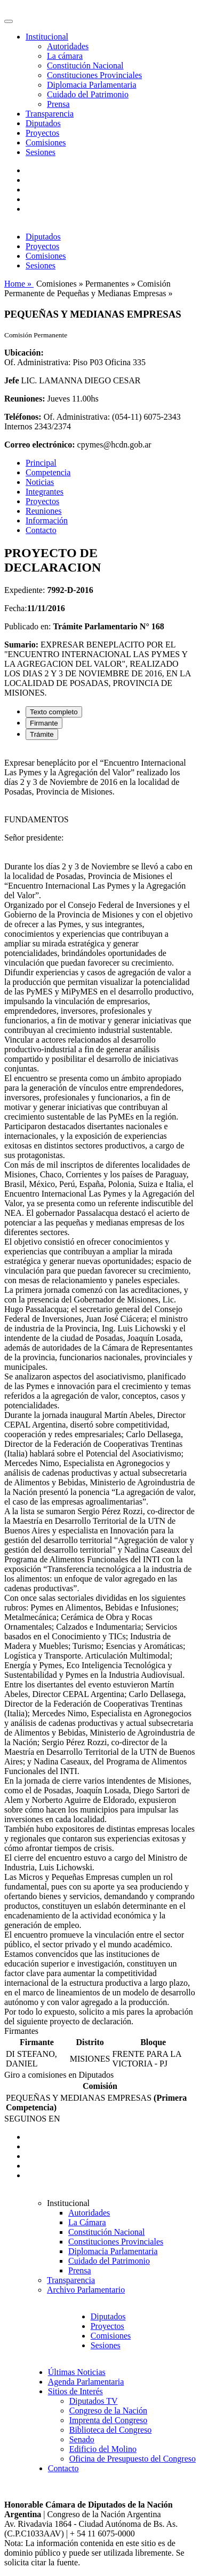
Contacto (41, 530)
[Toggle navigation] (8, 21)
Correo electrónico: (39, 444)
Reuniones (44, 510)
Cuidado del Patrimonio (88, 94)
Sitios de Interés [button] (75, 2391)
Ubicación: (24, 352)
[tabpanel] (100, 1387)
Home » (19, 283)
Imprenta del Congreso (108, 2420)
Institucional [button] (47, 36)
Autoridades (68, 46)
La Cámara (87, 2222)
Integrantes (44, 491)
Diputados (43, 123)
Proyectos (42, 132)
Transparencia (50, 113)
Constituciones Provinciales (94, 75)
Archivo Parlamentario (86, 2289)
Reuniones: (24, 398)
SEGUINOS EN (32, 2118)
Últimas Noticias (77, 2372)
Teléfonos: (23, 416)
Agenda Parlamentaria (86, 2381)
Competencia (48, 472)
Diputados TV (93, 2400)
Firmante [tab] (44, 723)
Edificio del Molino (103, 2449)
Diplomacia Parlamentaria (91, 84)
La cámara (65, 55)
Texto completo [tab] (54, 712)
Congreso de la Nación (108, 2410)
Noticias (40, 482)
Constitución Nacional (85, 65)
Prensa (58, 104)
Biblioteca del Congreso (110, 2429)
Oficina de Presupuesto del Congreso (132, 2458)
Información (47, 520)
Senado (81, 2439)
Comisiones (46, 142)
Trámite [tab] (42, 734)
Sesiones (40, 152)
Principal (41, 462)
